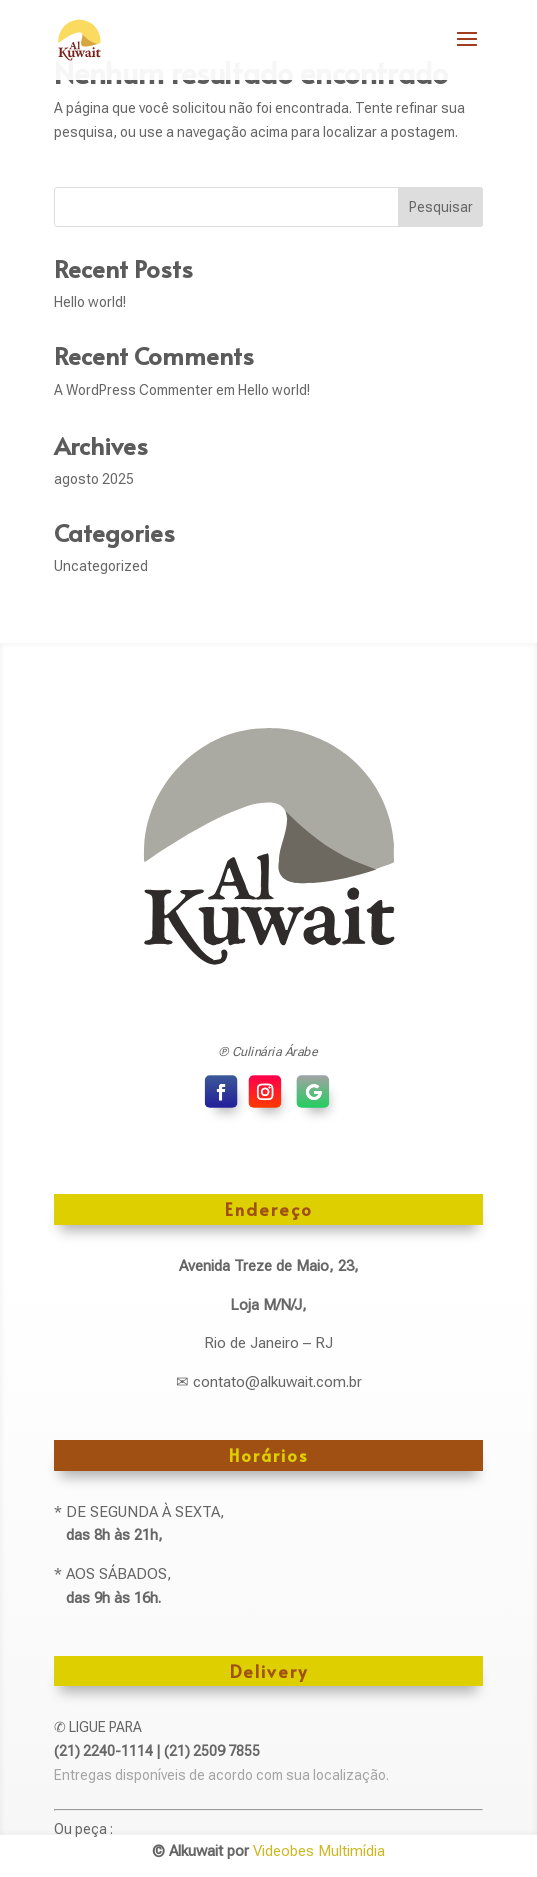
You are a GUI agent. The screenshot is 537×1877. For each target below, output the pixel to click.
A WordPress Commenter (133, 390)
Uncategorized (101, 566)
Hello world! (90, 302)
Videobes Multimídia (319, 1851)
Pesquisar (441, 207)
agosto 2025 (94, 479)
